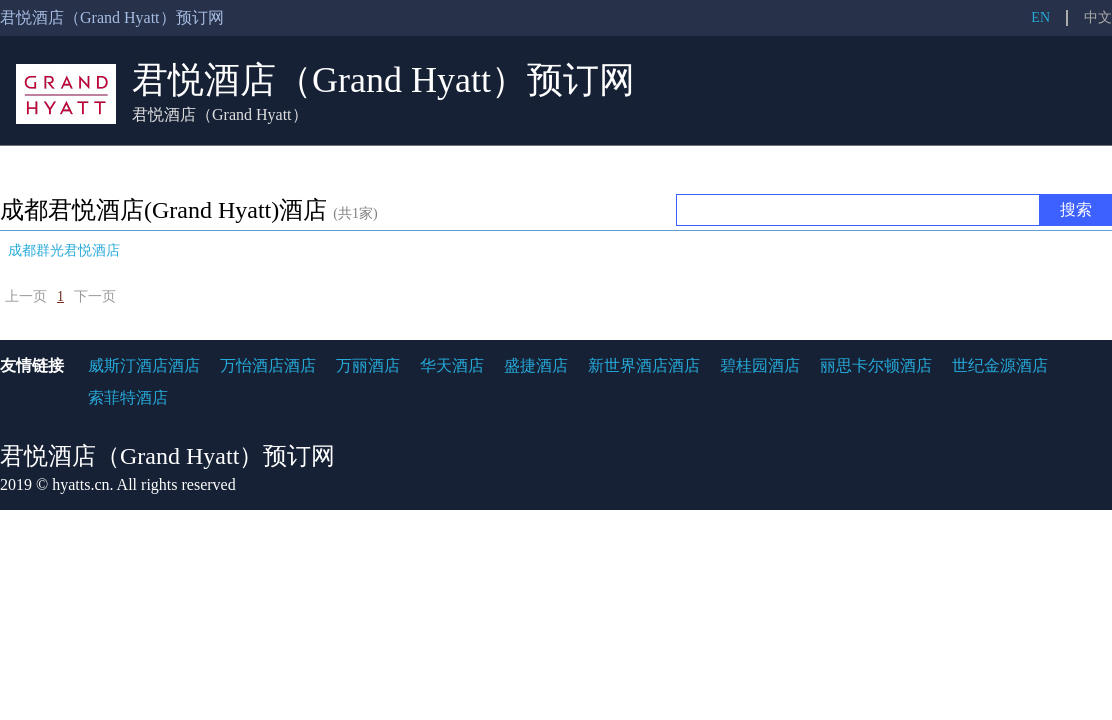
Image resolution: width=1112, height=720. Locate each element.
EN (1040, 17)
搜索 (1076, 209)
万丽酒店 (368, 365)
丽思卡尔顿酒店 (876, 365)
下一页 (95, 296)
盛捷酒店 (536, 365)
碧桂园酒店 (760, 365)
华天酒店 (452, 365)
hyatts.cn (80, 484)
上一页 (26, 296)
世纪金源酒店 (1000, 365)
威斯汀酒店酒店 (144, 365)
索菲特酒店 (128, 397)
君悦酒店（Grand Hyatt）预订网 (383, 80)
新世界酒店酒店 (644, 365)
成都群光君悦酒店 (64, 250)
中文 (1098, 17)
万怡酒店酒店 (268, 365)
